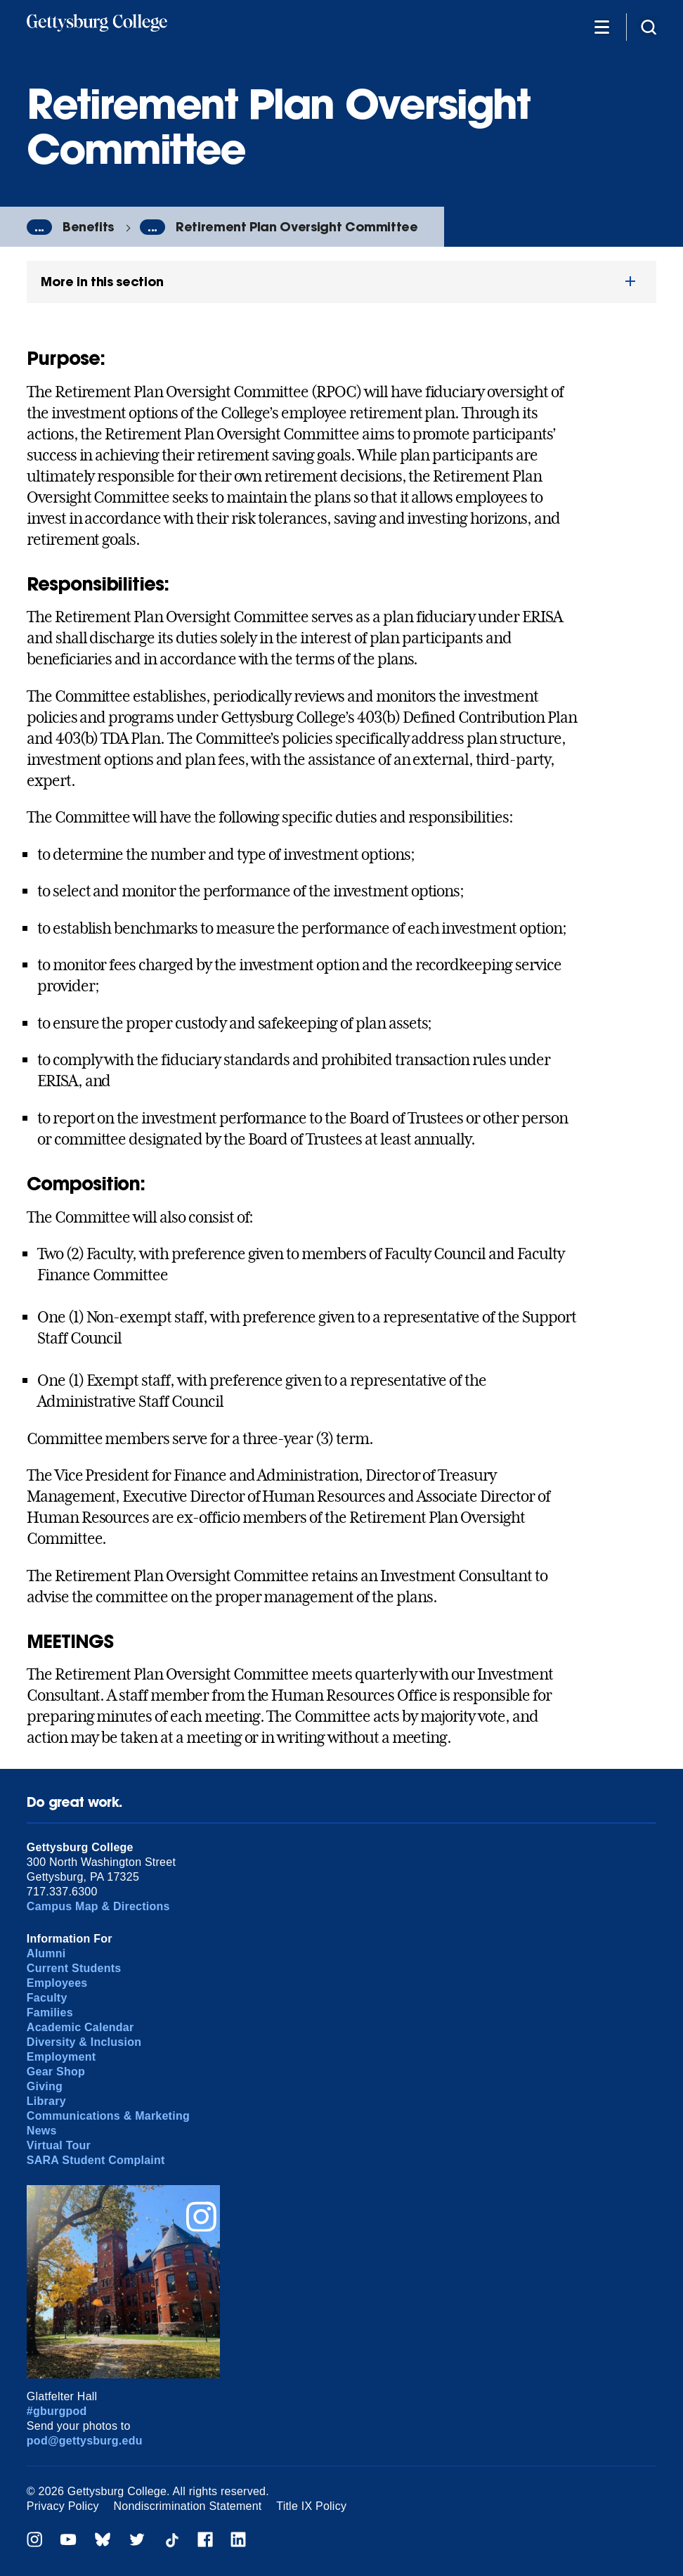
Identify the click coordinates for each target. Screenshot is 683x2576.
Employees (57, 1983)
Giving (45, 2086)
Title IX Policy (311, 2506)
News (42, 2131)
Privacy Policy (63, 2506)
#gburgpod (57, 2411)
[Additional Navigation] (601, 26)
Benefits (88, 227)
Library (46, 2101)
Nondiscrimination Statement (188, 2506)
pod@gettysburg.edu (85, 2441)
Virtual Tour (59, 2145)
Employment (61, 2057)
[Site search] (648, 26)
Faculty (47, 1998)
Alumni (46, 1953)
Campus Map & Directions (98, 1906)
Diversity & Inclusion (84, 2042)
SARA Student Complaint (96, 2160)
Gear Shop (56, 2072)
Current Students (74, 1968)
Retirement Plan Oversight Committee (297, 227)
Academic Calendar (80, 2027)
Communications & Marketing (108, 2116)
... (39, 227)
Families (50, 2012)
